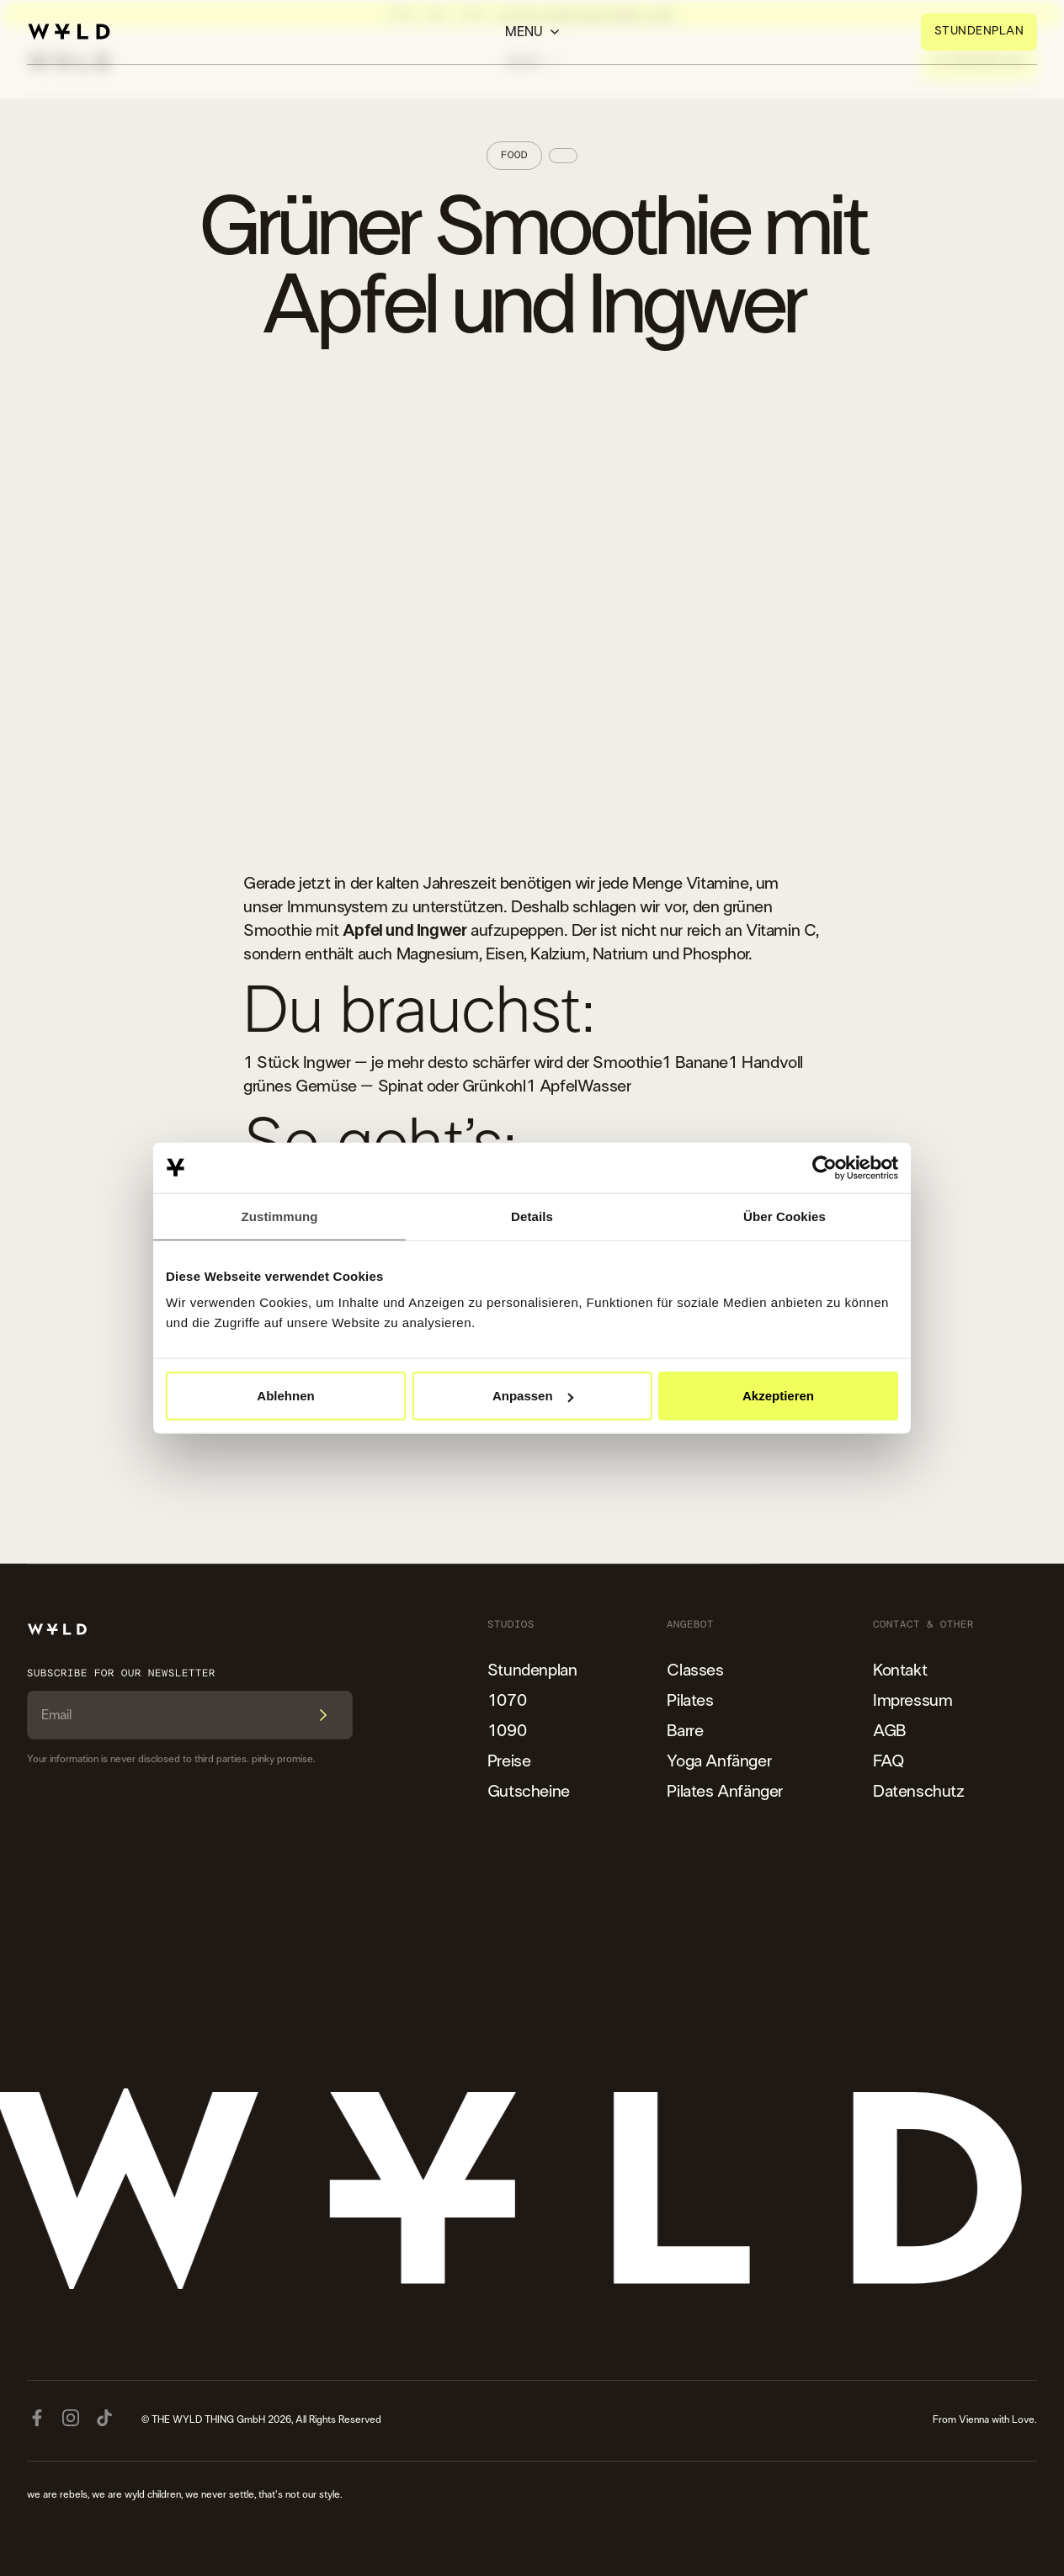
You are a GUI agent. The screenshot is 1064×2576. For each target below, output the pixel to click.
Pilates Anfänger (725, 1791)
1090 (506, 1731)
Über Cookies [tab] (784, 1215)
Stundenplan (532, 1670)
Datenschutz (919, 1791)
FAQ (889, 1761)
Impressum (912, 1700)
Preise (509, 1761)
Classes (695, 1670)
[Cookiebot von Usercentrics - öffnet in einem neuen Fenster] (824, 1167)
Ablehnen (285, 1396)
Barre (685, 1731)
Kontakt (900, 1670)
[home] (69, 31)
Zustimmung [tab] (280, 1215)
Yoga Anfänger (719, 1761)
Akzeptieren (778, 1396)
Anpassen (532, 1396)
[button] (532, 32)
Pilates (690, 1700)
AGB (889, 1731)
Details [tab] (532, 1215)
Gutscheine (528, 1791)
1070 (506, 1700)
